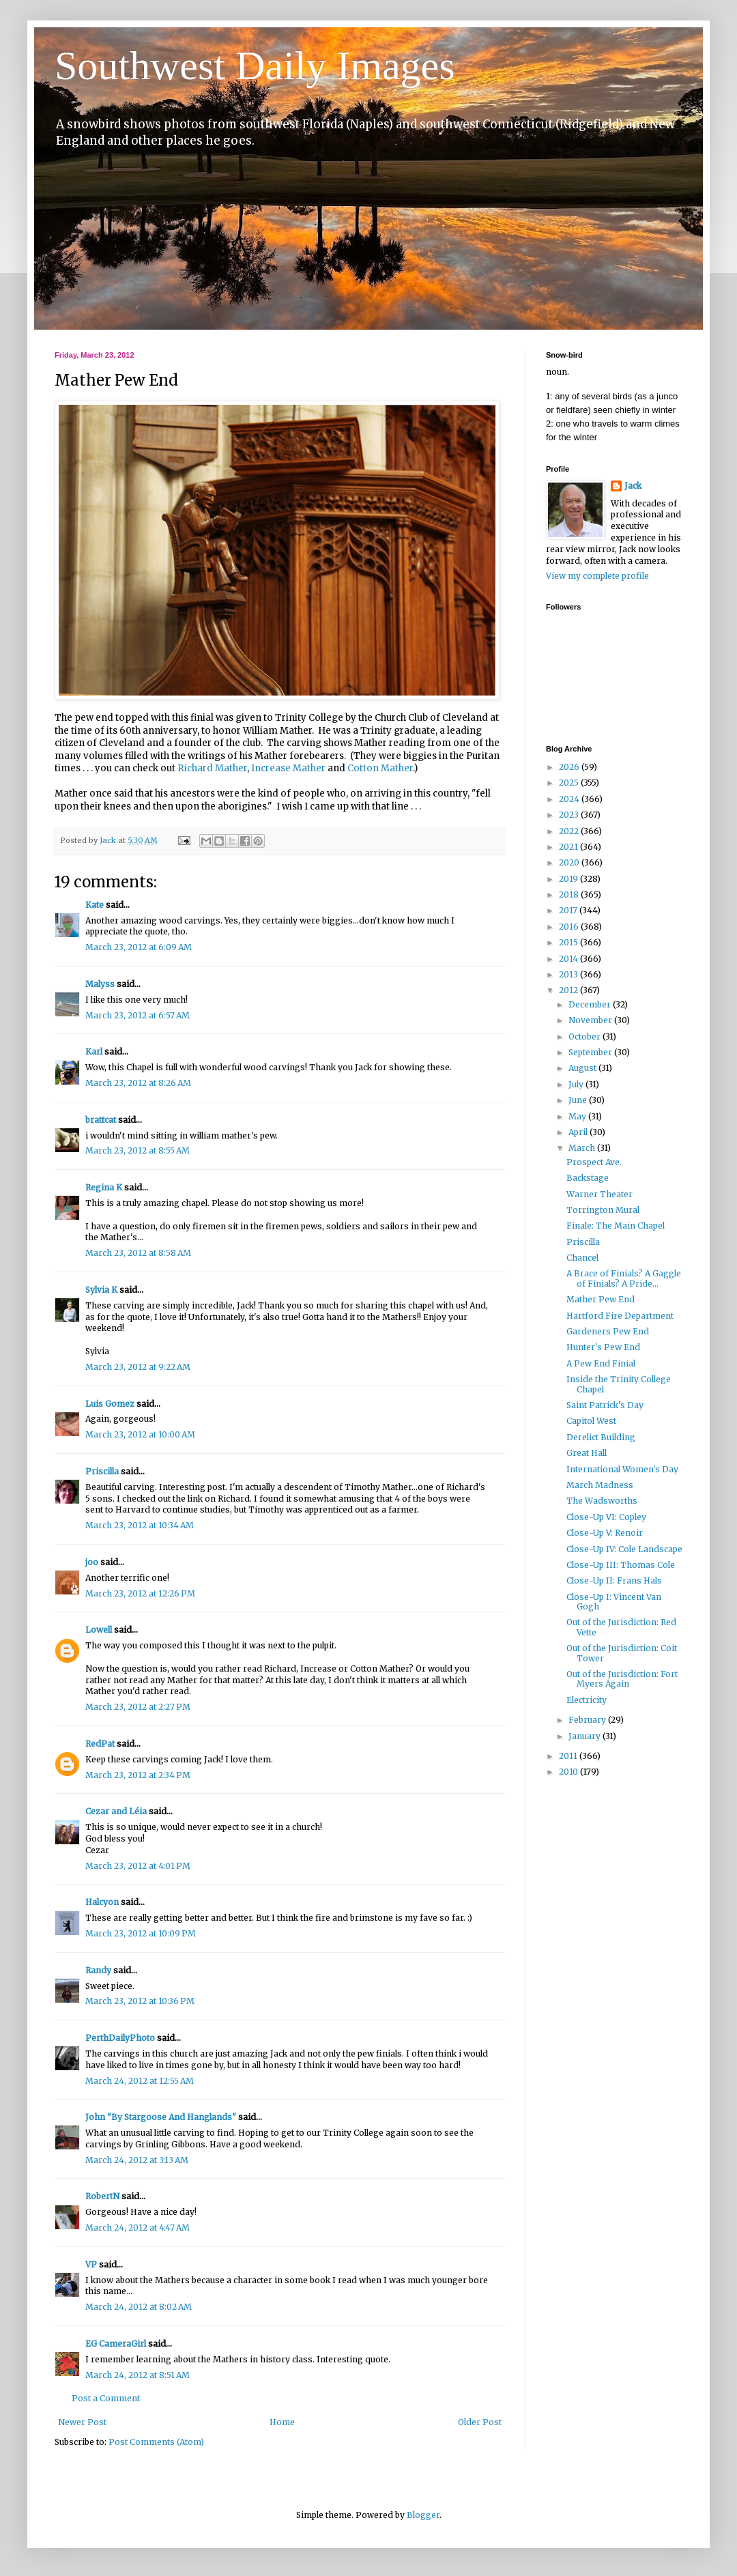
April (579, 1132)
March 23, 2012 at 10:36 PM (139, 2001)
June (578, 1100)
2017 (569, 910)
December (590, 1004)
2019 (569, 879)
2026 (570, 767)
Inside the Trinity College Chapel (618, 1384)
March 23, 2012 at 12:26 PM (140, 1593)
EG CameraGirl (115, 2343)
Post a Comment (106, 2398)
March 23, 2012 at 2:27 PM (137, 1707)
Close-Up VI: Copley (606, 1517)
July (577, 1084)
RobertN (102, 2196)
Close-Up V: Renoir (604, 1533)
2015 (569, 942)
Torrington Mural (602, 1210)
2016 (570, 926)
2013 (569, 974)
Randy (98, 1970)
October (585, 1036)
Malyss (100, 984)
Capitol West (591, 1421)
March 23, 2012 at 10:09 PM (140, 1933)
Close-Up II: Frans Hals (614, 1580)
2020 (570, 862)
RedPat (100, 1743)
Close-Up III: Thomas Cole (620, 1565)
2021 (569, 847)
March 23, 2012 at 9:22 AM (137, 1367)
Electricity (586, 1700)
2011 (569, 1756)
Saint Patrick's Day (605, 1405)
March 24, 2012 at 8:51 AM (137, 2375)
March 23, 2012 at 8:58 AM (138, 1253)
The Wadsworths (601, 1500)
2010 (569, 1771)
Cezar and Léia (116, 1811)
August (583, 1068)
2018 (570, 894)
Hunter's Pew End (603, 1347)
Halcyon (102, 1902)
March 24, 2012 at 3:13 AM (136, 2160)
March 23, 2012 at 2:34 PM (137, 1775)
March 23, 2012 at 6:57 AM (137, 1015)
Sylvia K (101, 1290)
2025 (570, 782)
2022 (570, 831)
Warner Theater (599, 1194)
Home (282, 2422)
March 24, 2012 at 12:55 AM (139, 2081)
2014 (569, 959)
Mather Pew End (600, 1299)
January (585, 1736)
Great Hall (586, 1453)
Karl (93, 1051)
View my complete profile (597, 576)
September (591, 1052)
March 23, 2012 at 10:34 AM (139, 1525)
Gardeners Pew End (607, 1331)
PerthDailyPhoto (120, 2038)
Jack (632, 486)
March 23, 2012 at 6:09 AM (138, 947)
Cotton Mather (380, 768)
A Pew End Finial (600, 1363)
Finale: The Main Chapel (615, 1225)
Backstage (587, 1178)
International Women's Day (622, 1469)
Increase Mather (288, 768)
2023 (570, 815)
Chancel (582, 1258)
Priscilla (102, 1471)
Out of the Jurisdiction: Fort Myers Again (622, 1679)
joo (91, 1562)
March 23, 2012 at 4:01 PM (137, 1866)
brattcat (100, 1120)
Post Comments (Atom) (156, 2442)
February (588, 1720)
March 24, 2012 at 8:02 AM (138, 2307)
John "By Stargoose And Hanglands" (160, 2117)
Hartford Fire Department (620, 1316)
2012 (569, 990)
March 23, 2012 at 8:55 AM (137, 1150)
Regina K (103, 1187)
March (582, 1148)
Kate (94, 905)
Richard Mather (212, 768)
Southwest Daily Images (255, 65)
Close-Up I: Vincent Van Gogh (613, 1602)
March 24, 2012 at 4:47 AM (137, 2227)
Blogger (423, 2515)
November (591, 1020)
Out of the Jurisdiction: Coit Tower (621, 1653)
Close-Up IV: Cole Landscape (624, 1549)
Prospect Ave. (594, 1162)
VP (91, 2264)
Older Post (480, 2422)
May (578, 1116)
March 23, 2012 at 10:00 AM (140, 1434)
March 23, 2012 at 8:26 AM (138, 1083)
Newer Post (82, 2422)
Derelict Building (600, 1437)
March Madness (599, 1485)
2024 (570, 799)
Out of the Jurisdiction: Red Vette (621, 1627)
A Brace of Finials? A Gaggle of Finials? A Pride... (623, 1278)
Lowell (98, 1630)
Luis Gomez (109, 1404)
